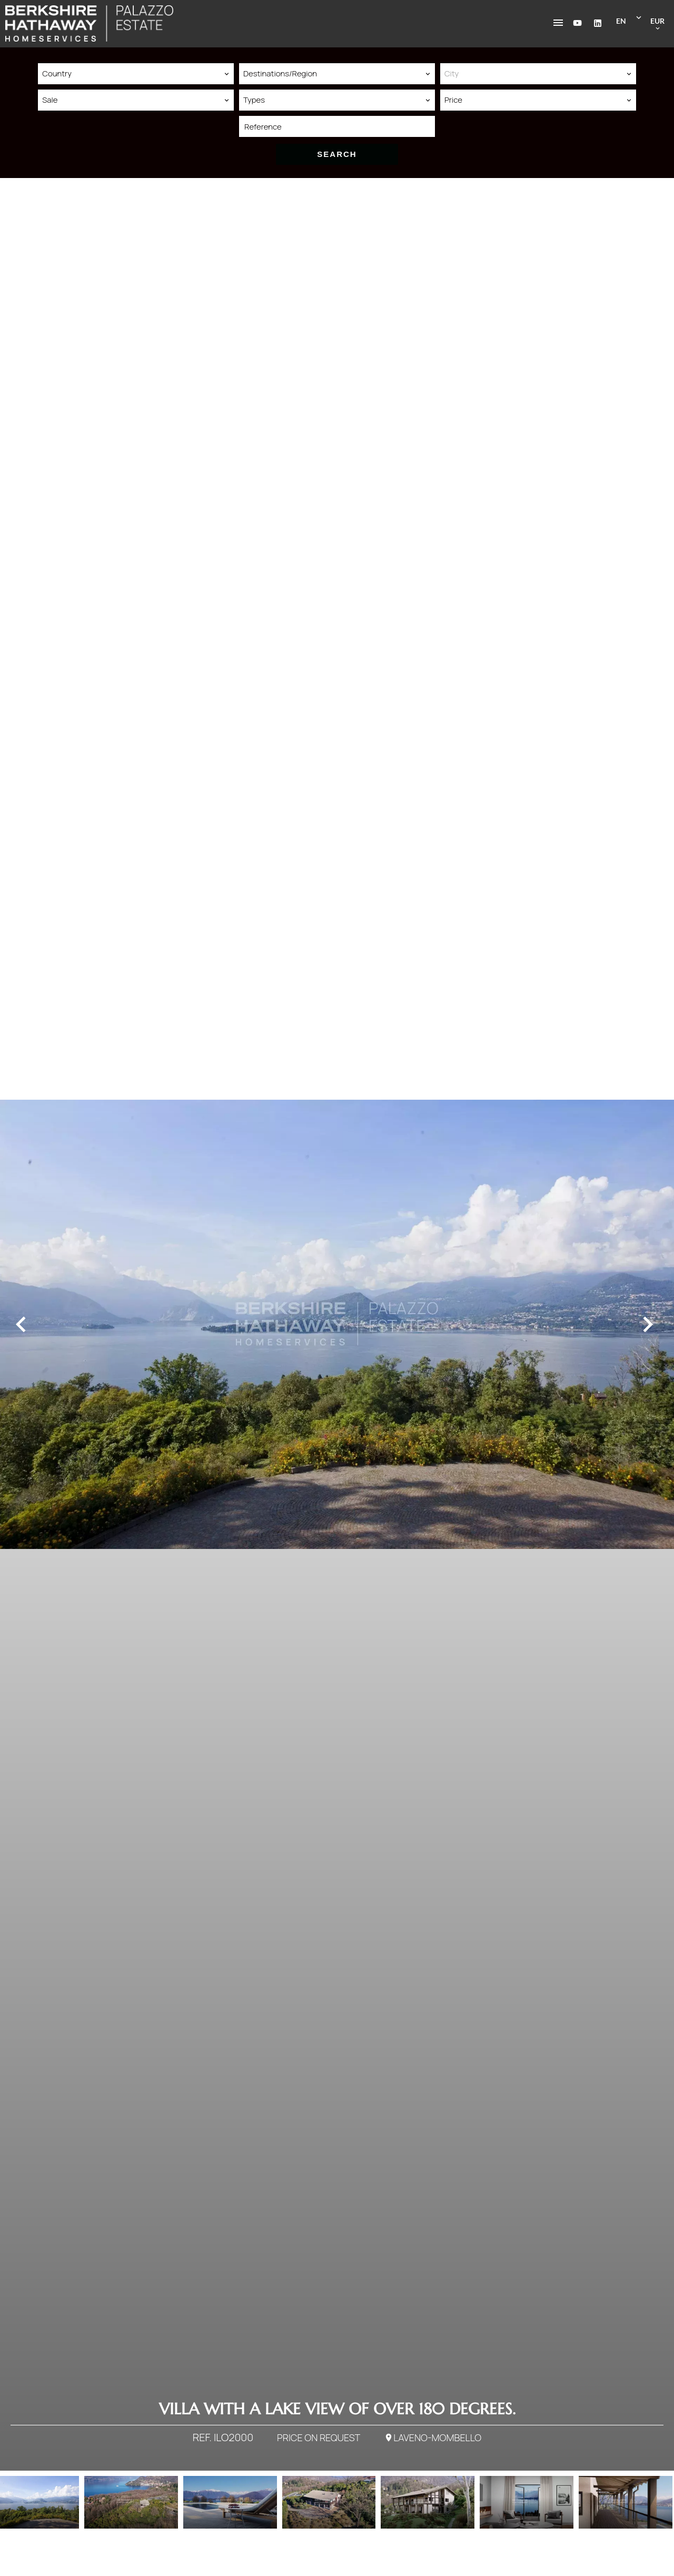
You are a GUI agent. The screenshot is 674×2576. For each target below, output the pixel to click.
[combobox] (136, 73)
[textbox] (538, 73)
